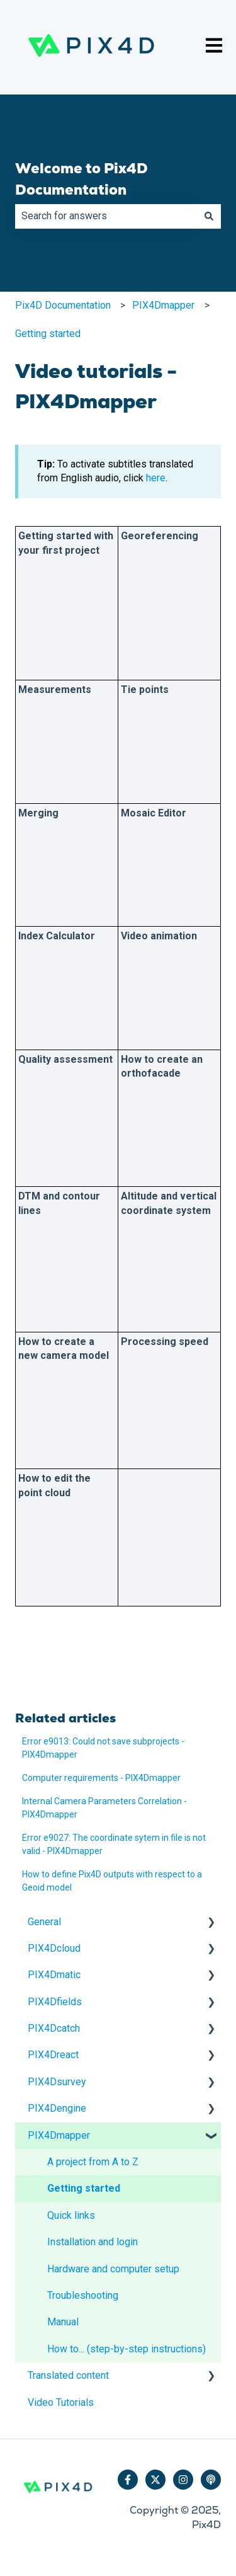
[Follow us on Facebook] (128, 2480)
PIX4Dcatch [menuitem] (54, 2028)
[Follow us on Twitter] (155, 2480)
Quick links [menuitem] (71, 2215)
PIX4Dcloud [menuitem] (54, 1948)
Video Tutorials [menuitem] (61, 2402)
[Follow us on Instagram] (183, 2480)
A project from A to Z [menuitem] (92, 2162)
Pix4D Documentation (63, 305)
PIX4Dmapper (163, 305)
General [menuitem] (44, 1922)
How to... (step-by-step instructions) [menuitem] (126, 2349)
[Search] (209, 216)
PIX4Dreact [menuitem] (53, 2055)
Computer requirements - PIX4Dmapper (101, 1778)
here (156, 478)
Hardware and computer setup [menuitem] (113, 2269)
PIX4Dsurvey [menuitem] (57, 2082)
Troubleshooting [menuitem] (82, 2295)
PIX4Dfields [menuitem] (55, 2002)
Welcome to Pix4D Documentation (81, 179)
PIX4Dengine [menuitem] (57, 2108)
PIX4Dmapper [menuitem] (59, 2135)
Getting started (48, 334)
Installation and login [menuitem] (92, 2242)
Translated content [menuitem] (68, 2375)
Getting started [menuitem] (83, 2188)
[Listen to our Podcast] (211, 2480)
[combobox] (106, 216)
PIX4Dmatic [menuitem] (54, 1975)
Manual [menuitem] (63, 2322)
